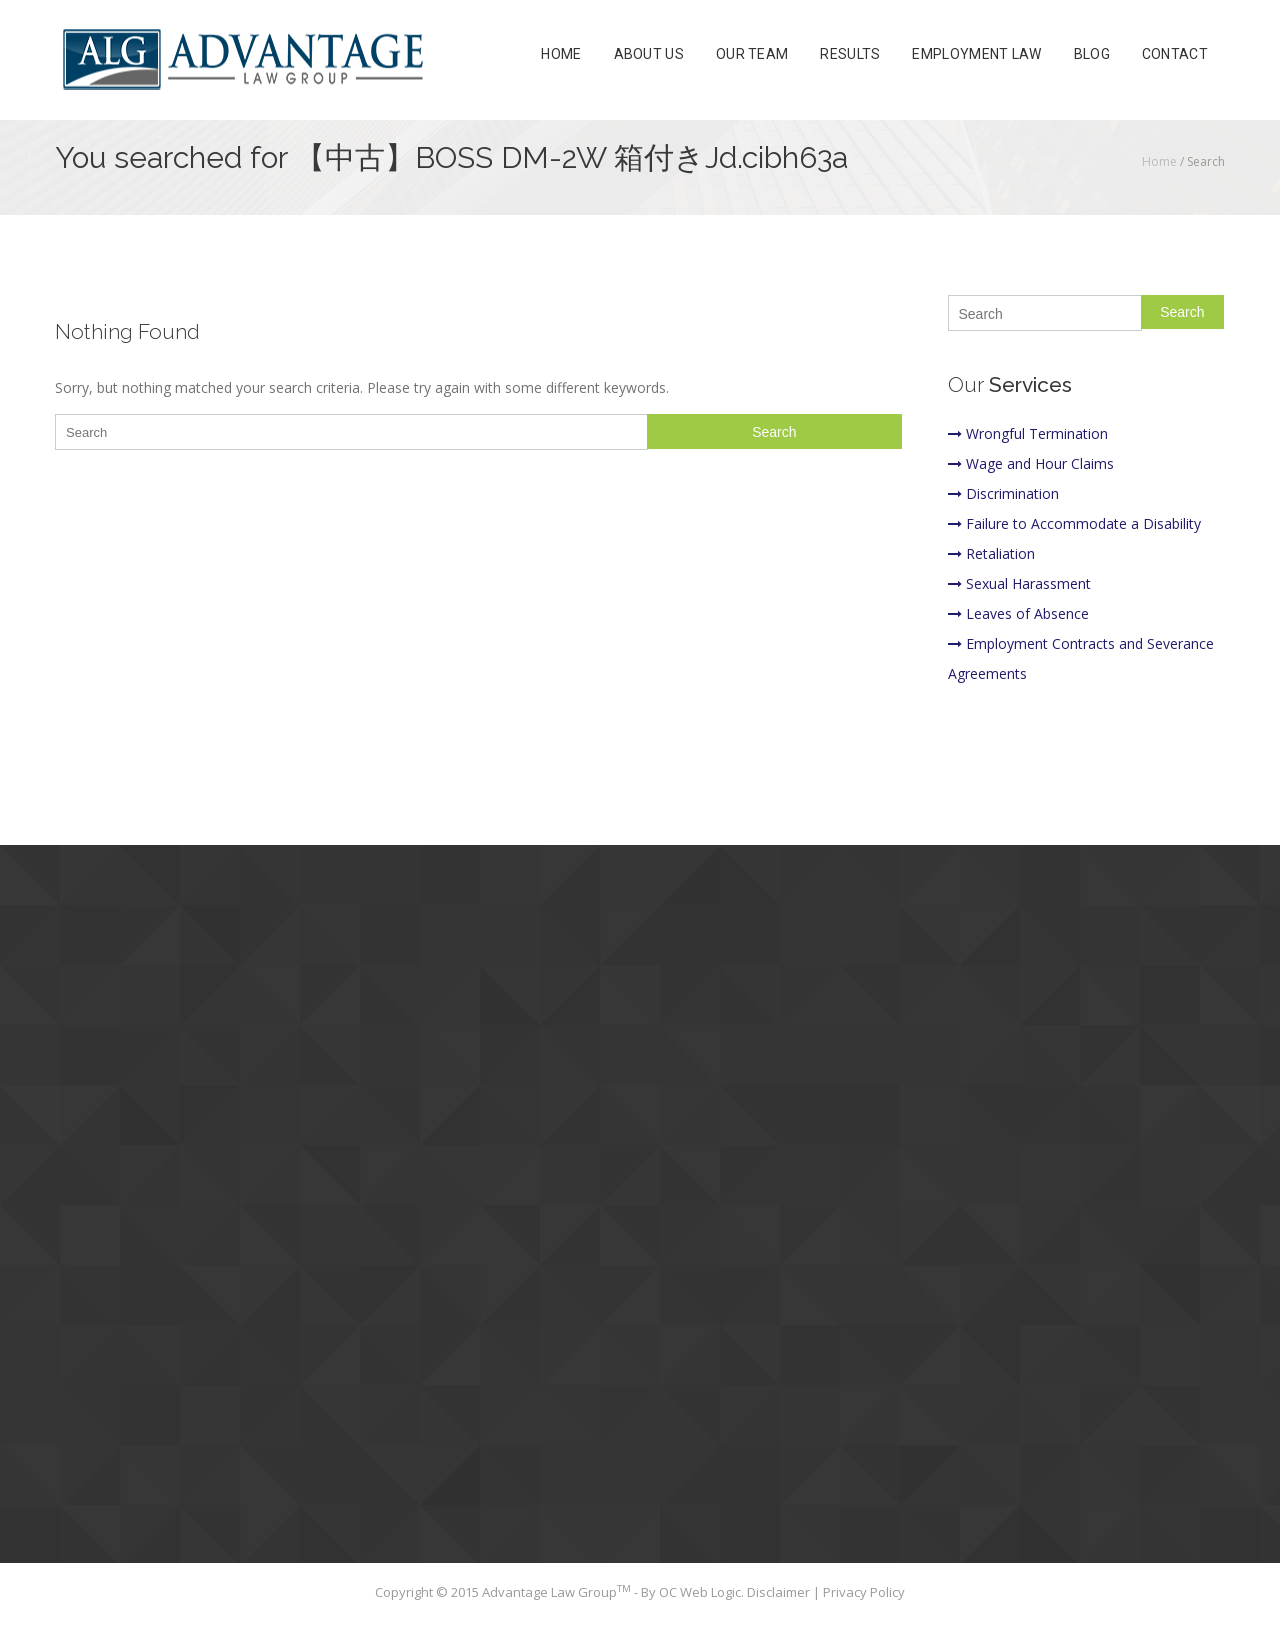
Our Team (752, 54)
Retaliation (991, 553)
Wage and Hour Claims (1031, 463)
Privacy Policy (864, 1592)
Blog (1092, 54)
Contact (1175, 54)
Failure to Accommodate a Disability (1074, 523)
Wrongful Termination (1028, 433)
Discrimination (1003, 493)
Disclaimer (780, 1592)
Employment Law (976, 54)
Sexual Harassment (1019, 583)
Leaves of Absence (1018, 613)
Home (561, 54)
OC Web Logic (700, 1592)
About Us (649, 54)
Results (850, 54)
